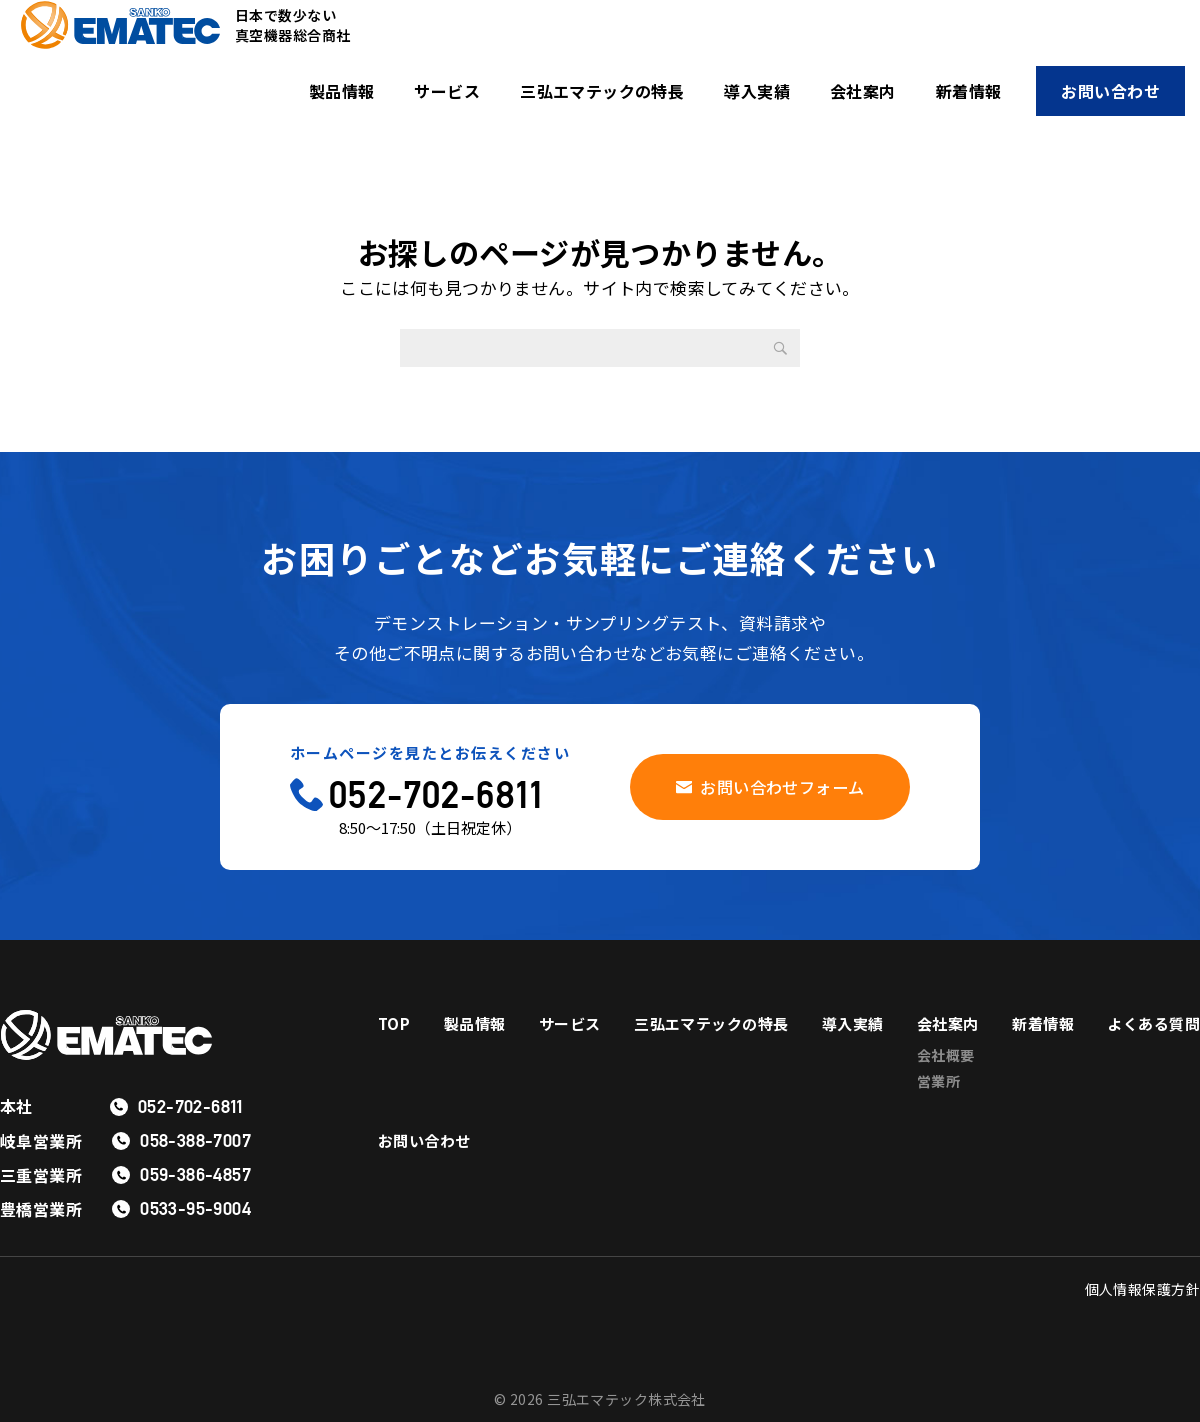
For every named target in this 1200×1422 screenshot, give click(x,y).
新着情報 (969, 91)
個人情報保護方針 (1142, 1289)
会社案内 (863, 91)
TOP (394, 1024)
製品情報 (342, 91)
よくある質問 (427, 1156)
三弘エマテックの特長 (602, 91)
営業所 (1040, 1087)
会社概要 (1048, 1057)
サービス (447, 91)
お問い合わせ (1110, 91)
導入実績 (757, 91)
